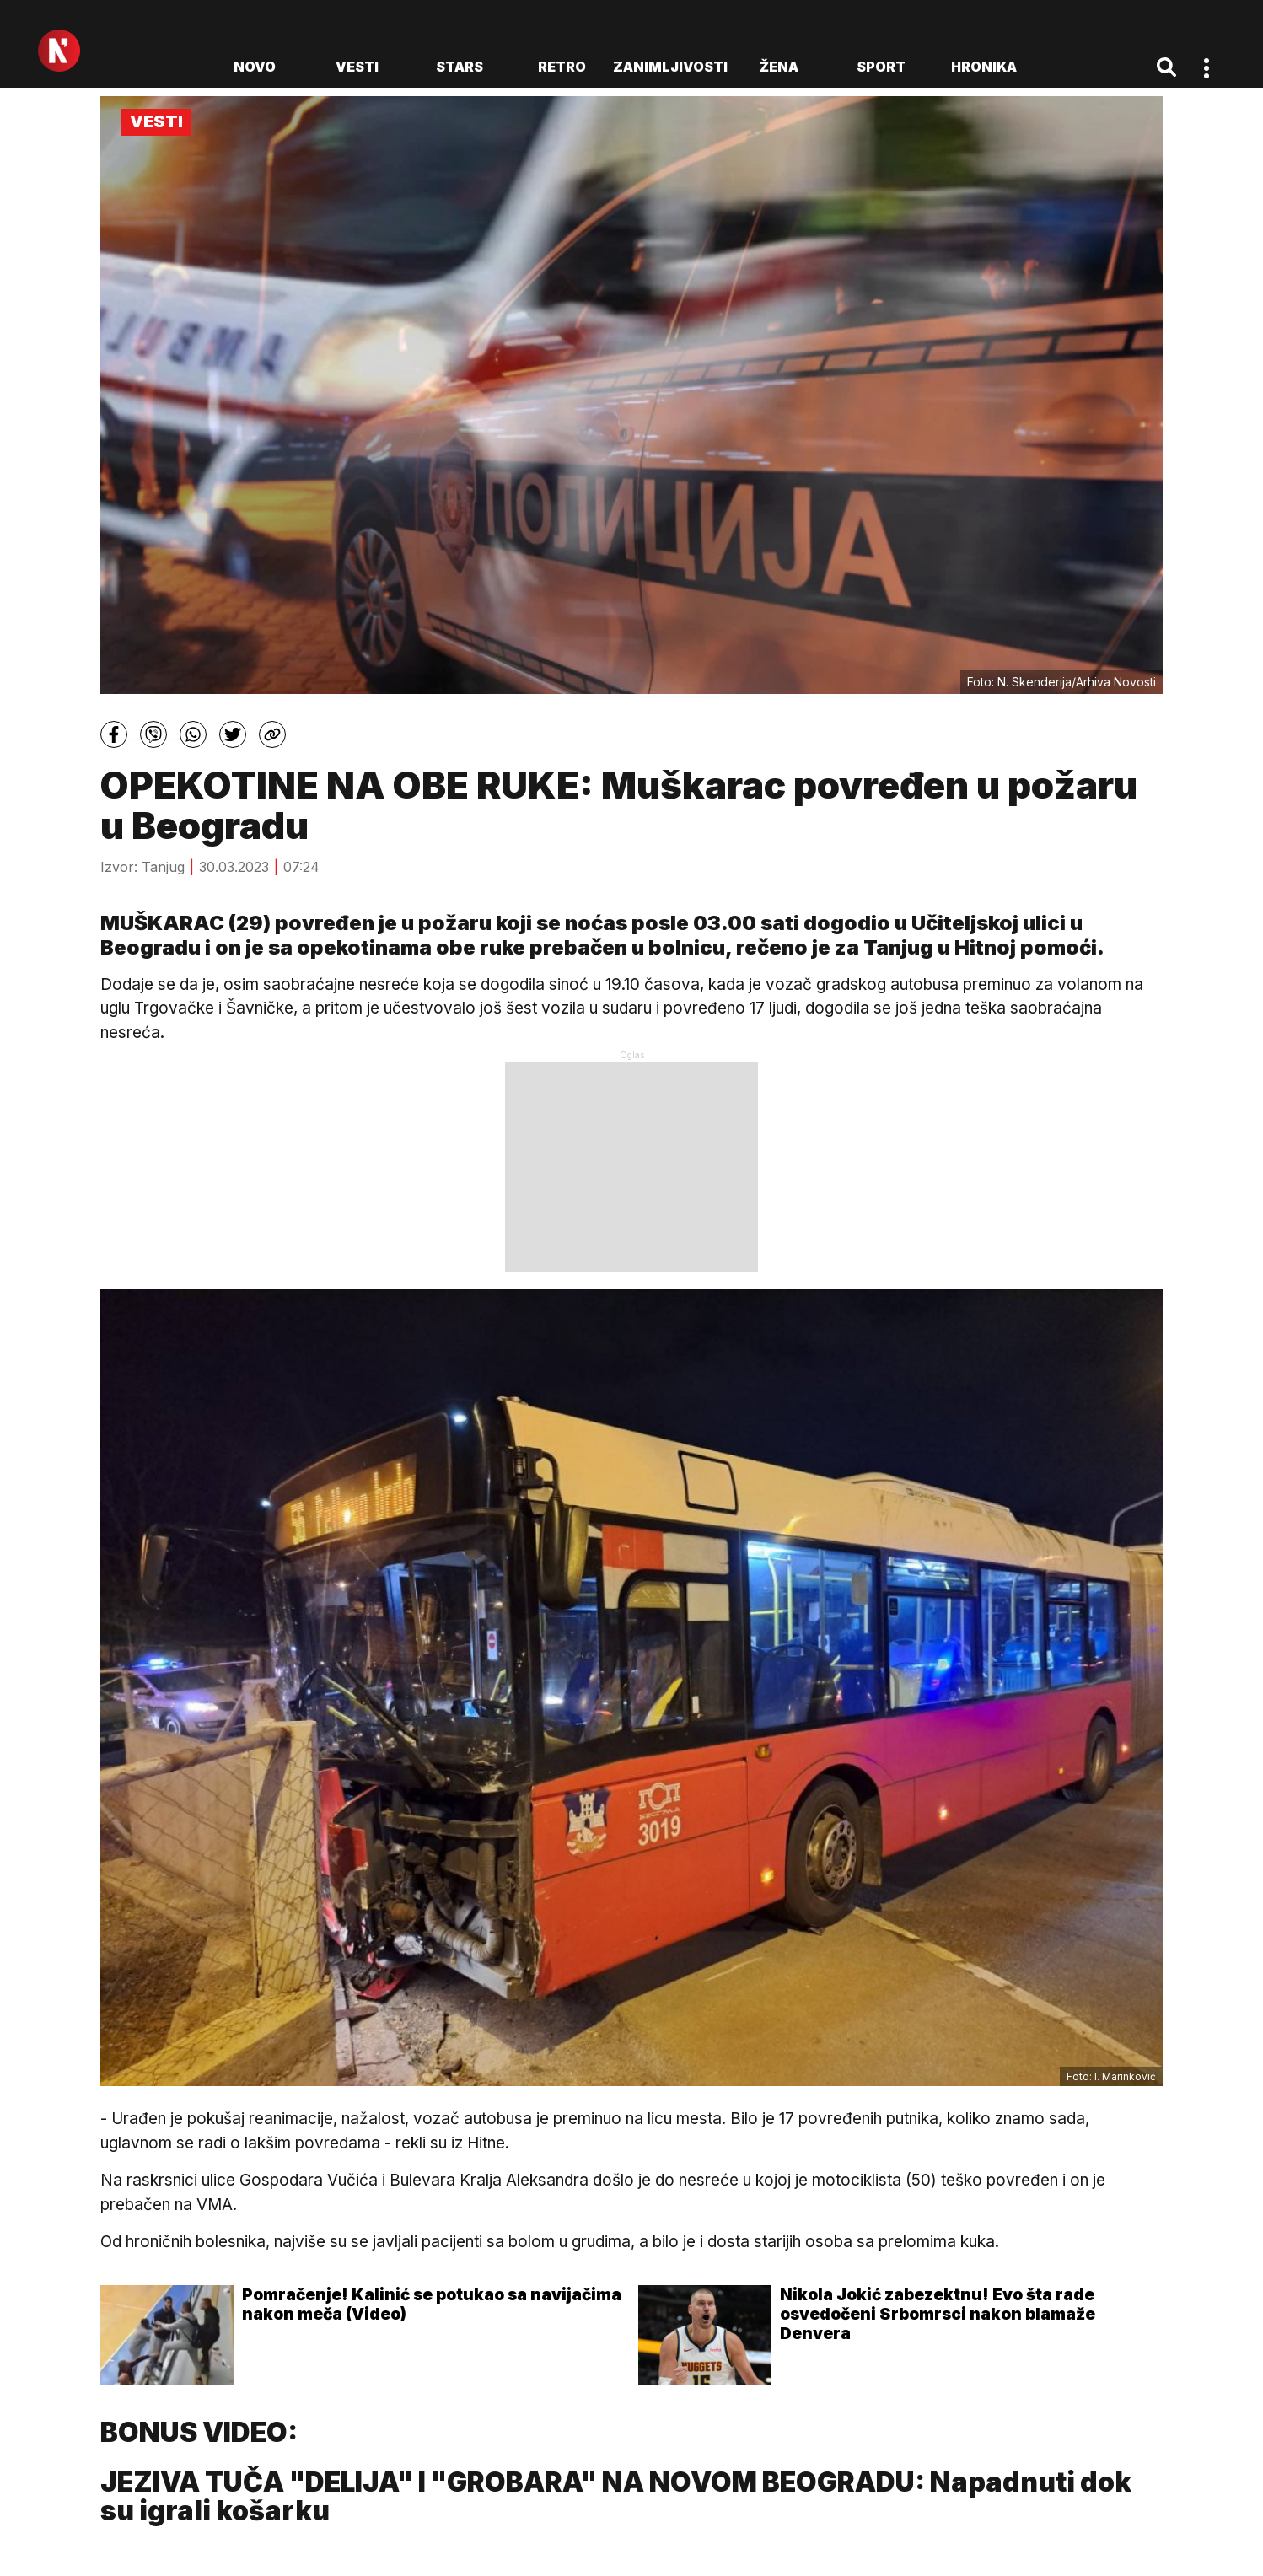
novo (255, 66)
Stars (459, 66)
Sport (881, 66)
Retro (562, 66)
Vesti (357, 66)
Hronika (984, 66)
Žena (779, 66)
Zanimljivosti (670, 66)
